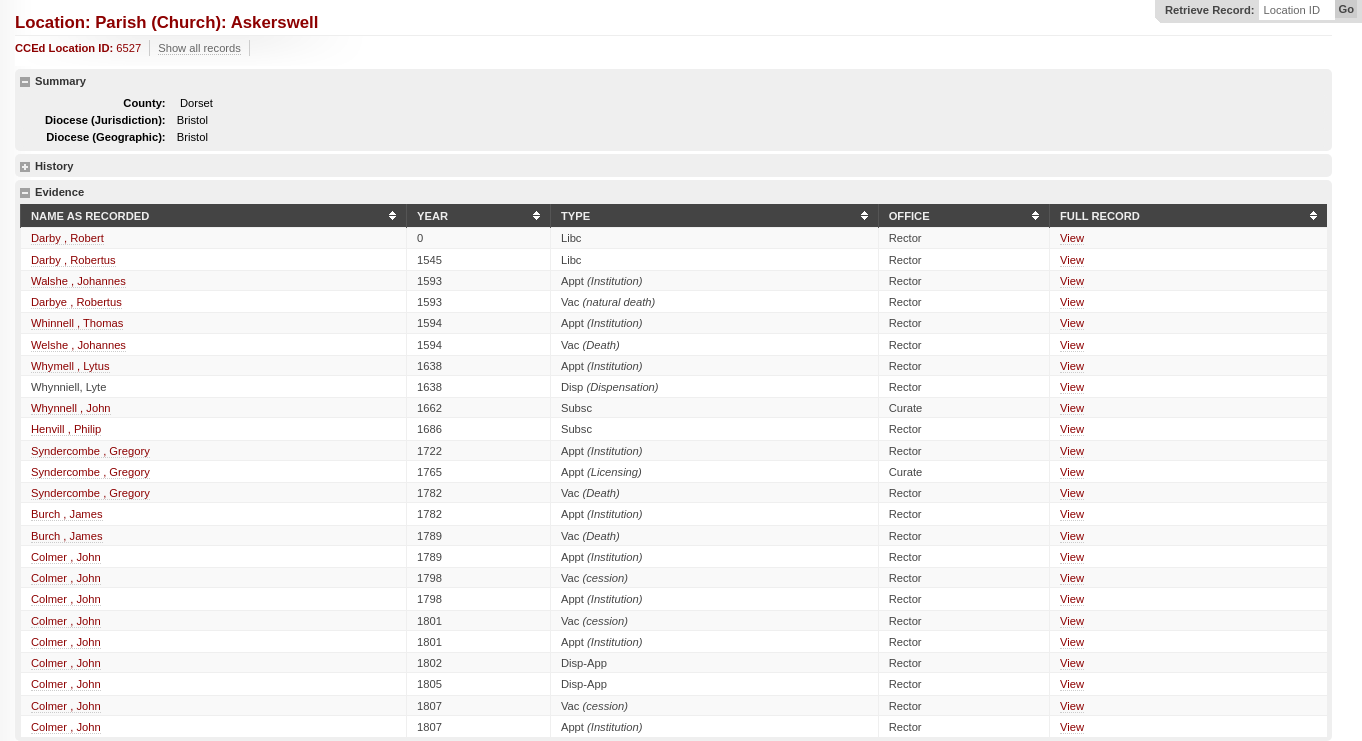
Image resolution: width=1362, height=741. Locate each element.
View (1072, 238)
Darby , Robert (67, 238)
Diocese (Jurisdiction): (105, 120)
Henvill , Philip (66, 429)
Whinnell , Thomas (77, 323)
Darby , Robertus (73, 260)
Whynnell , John (71, 408)
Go (1346, 9)
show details (25, 167)
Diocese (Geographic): (105, 137)
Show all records (199, 48)
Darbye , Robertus (76, 302)
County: (144, 103)
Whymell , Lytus (70, 366)
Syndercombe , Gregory (90, 451)
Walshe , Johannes (78, 281)
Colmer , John (66, 557)
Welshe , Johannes (78, 345)
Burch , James (67, 514)
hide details (25, 82)
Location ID (1291, 10)
